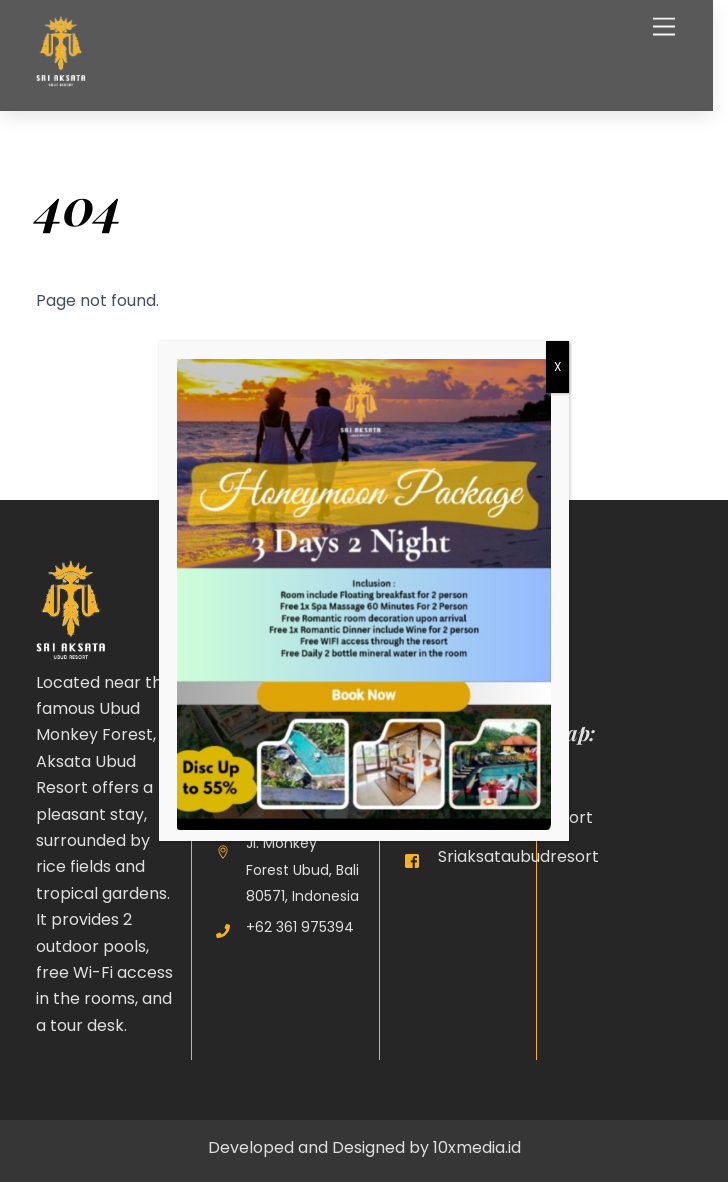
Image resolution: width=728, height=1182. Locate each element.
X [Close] (557, 366)
